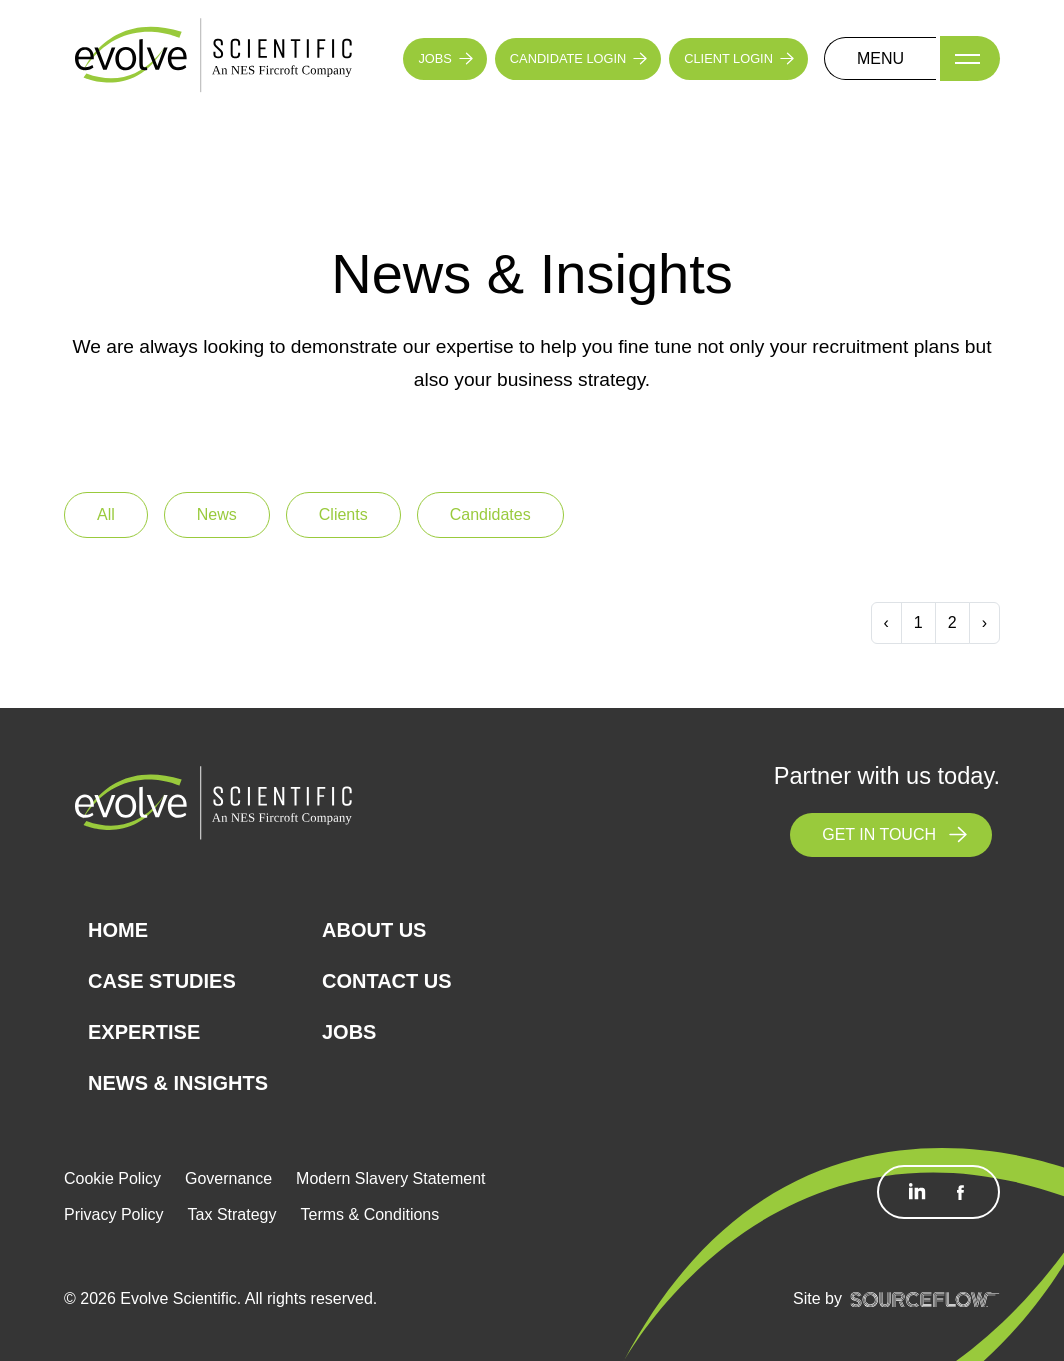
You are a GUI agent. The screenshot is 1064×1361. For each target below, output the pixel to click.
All (106, 514)
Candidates (490, 514)
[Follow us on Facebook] (960, 1192)
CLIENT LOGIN (728, 58)
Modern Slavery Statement (390, 1178)
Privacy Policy (114, 1214)
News (217, 514)
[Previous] (886, 623)
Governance (228, 1178)
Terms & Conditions (370, 1214)
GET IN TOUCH (879, 834)
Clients (343, 514)
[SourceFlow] (925, 1299)
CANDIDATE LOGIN (568, 58)
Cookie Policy (112, 1178)
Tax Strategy (232, 1214)
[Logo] (214, 57)
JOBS (434, 58)
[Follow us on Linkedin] (917, 1192)
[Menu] (970, 58)
